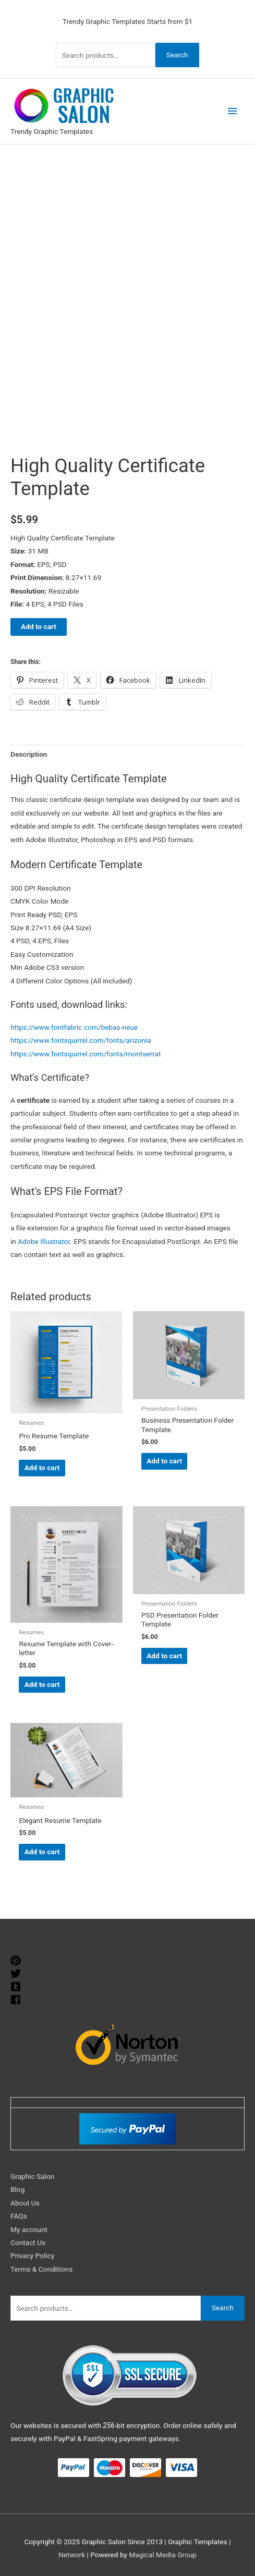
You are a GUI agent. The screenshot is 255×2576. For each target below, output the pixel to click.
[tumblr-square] (16, 1986)
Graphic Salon (32, 2176)
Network (71, 2554)
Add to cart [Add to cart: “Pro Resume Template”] (42, 1467)
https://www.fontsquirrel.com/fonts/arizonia (80, 1040)
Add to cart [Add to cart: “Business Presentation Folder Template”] (164, 1461)
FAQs (18, 2216)
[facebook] (16, 1999)
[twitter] (16, 1973)
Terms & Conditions (41, 2269)
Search (177, 55)
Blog (17, 2189)
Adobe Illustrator (44, 1241)
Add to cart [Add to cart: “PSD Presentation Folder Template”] (164, 1655)
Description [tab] (28, 754)
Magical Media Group (163, 2554)
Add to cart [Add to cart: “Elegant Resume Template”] (42, 1851)
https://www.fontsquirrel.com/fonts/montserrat (85, 1054)
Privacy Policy (32, 2255)
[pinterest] (16, 1960)
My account (28, 2229)
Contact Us (27, 2242)
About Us (25, 2203)
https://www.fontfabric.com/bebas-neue (74, 1027)
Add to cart (38, 626)
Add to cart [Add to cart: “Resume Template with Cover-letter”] (42, 1684)
